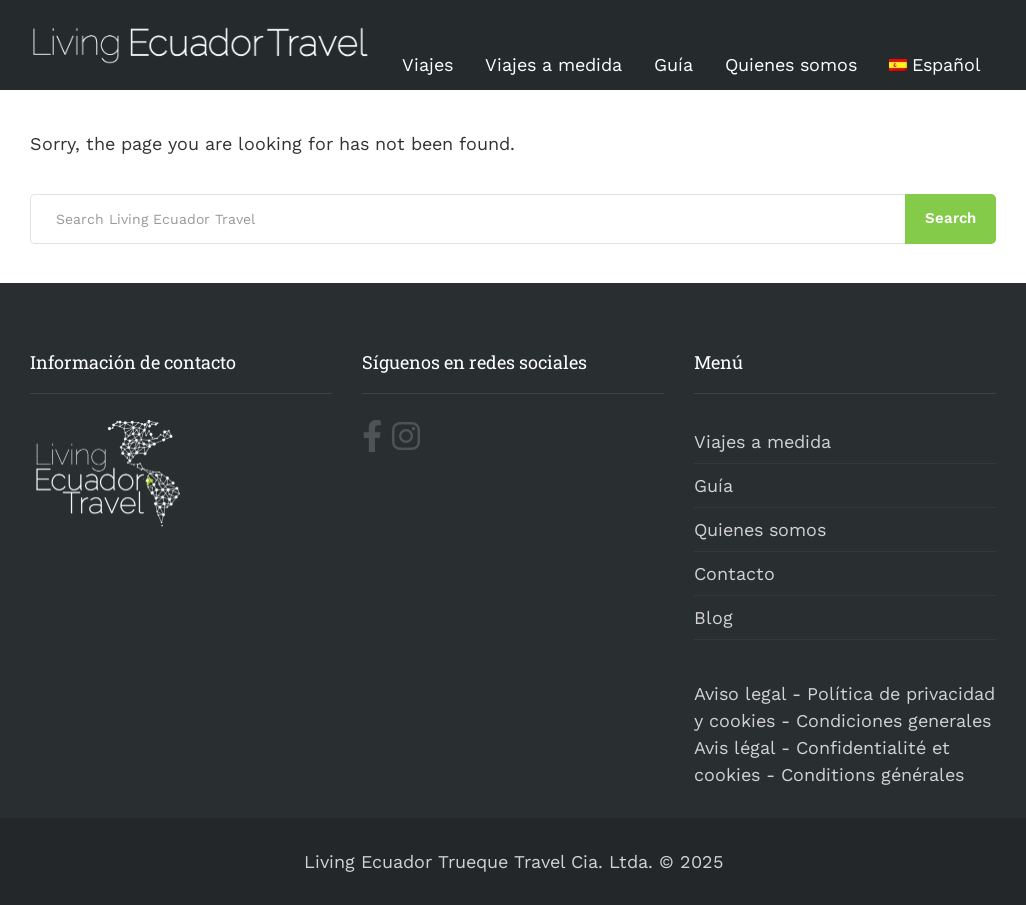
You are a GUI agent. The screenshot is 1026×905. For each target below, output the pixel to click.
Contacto (734, 573)
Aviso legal (740, 693)
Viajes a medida (553, 64)
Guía (673, 64)
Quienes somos (791, 64)
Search (950, 218)
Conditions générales (872, 774)
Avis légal (734, 747)
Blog (713, 617)
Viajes (427, 64)
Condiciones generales (893, 720)
